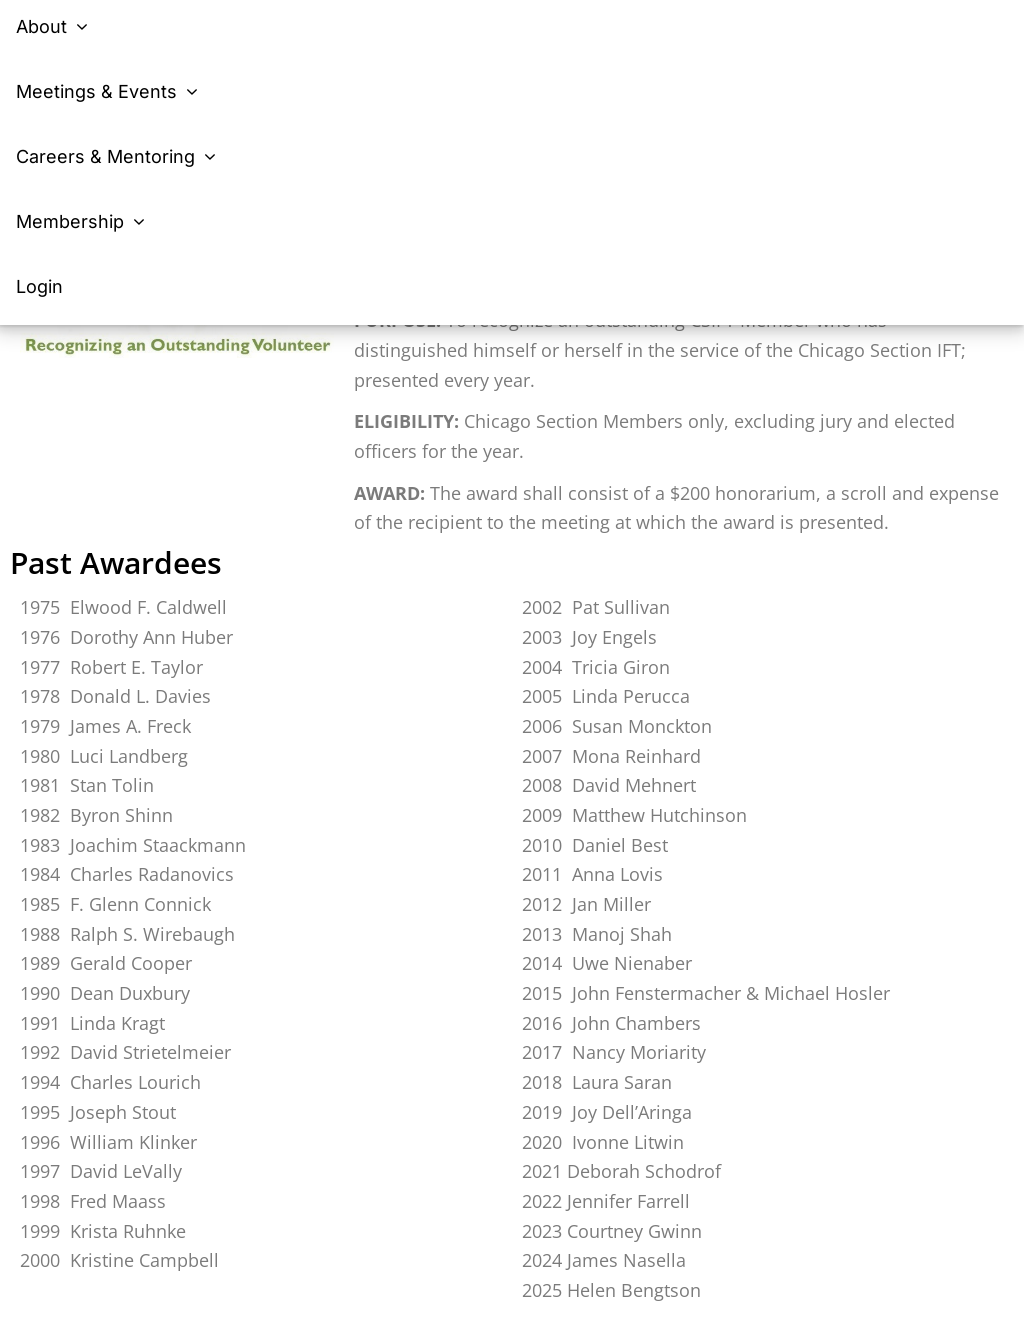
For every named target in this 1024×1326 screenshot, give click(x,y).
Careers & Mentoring (119, 156)
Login (39, 286)
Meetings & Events (110, 91)
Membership (83, 221)
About (55, 26)
